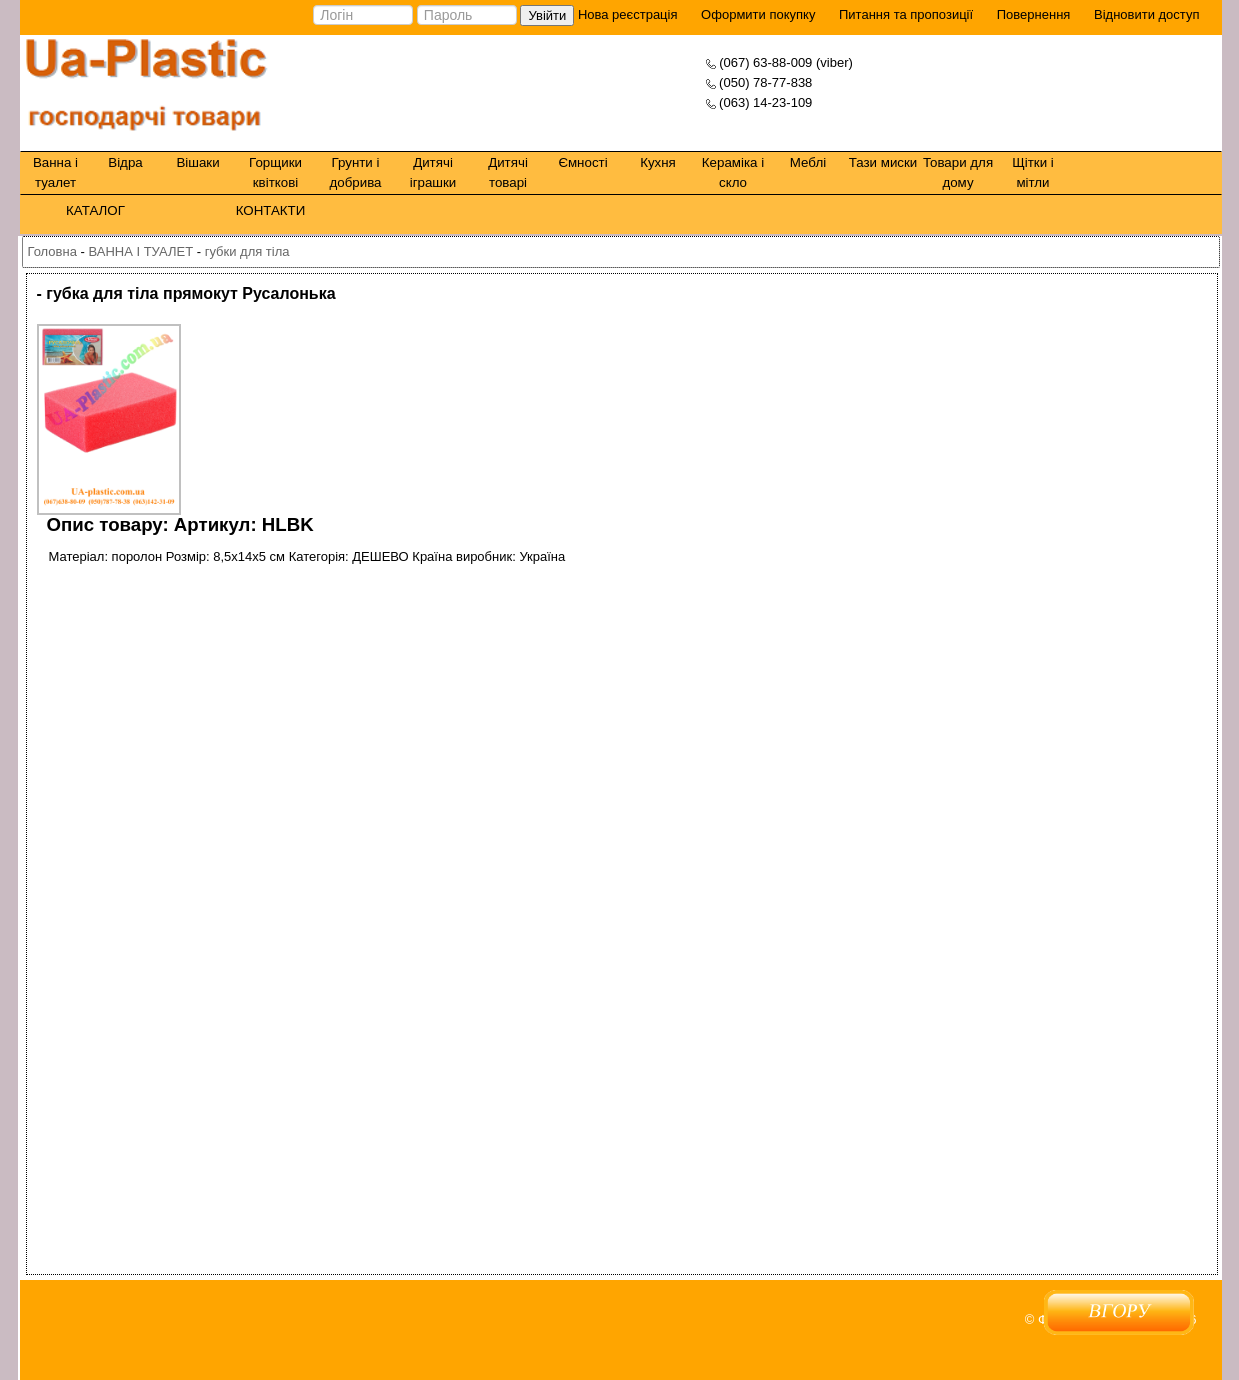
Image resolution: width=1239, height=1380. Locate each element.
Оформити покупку (758, 14)
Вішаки (197, 162)
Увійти (547, 15)
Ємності (582, 162)
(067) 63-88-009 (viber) (786, 62)
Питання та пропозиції (906, 14)
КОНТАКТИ (271, 210)
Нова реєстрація (625, 14)
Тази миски (883, 162)
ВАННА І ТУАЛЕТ (140, 251)
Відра (125, 162)
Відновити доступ (1147, 14)
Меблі (808, 162)
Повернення (1034, 14)
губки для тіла (247, 251)
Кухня (658, 162)
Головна (52, 251)
